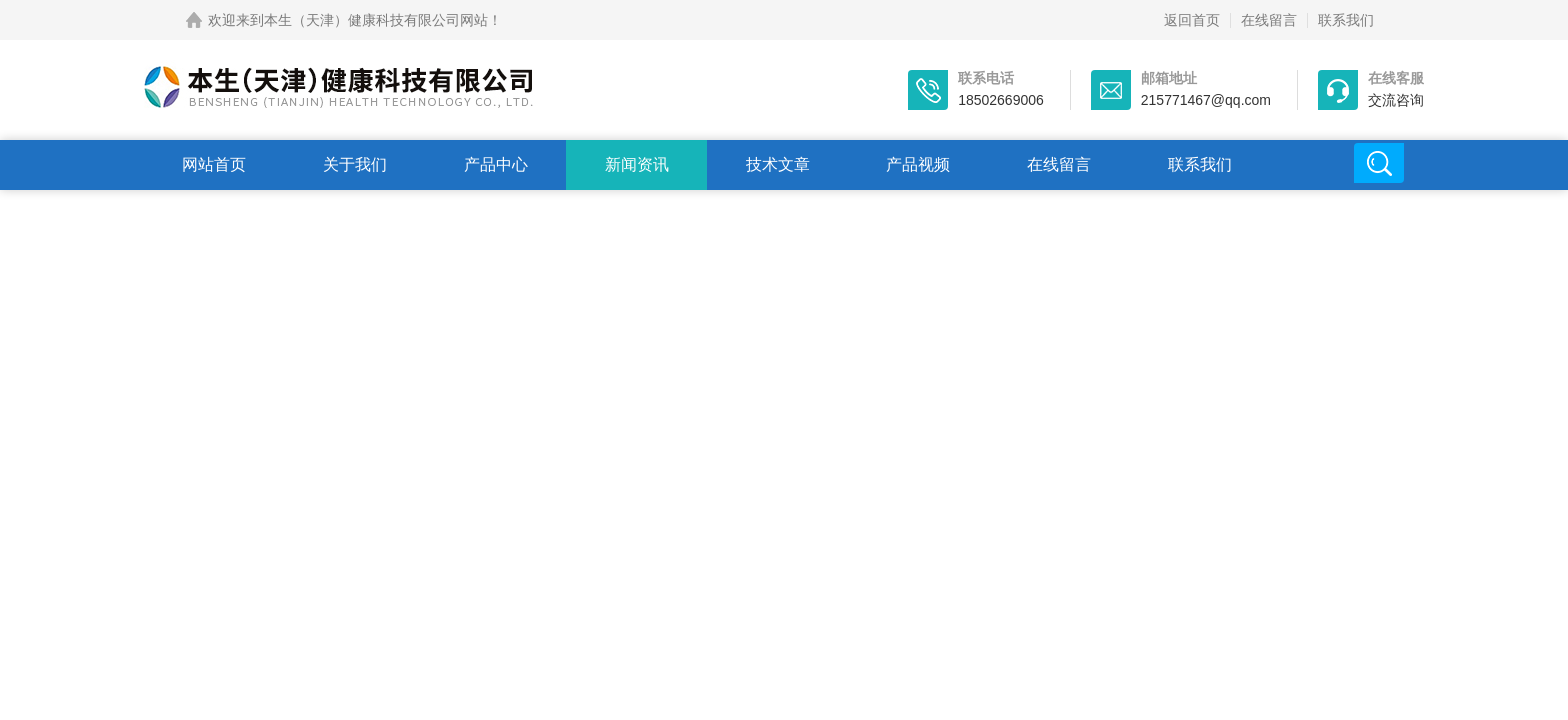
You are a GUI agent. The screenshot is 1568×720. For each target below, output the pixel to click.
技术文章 (778, 164)
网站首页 (214, 164)
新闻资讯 (637, 164)
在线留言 (1269, 20)
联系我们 (1346, 20)
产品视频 (918, 164)
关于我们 (355, 164)
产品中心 (496, 164)
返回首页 (1192, 20)
